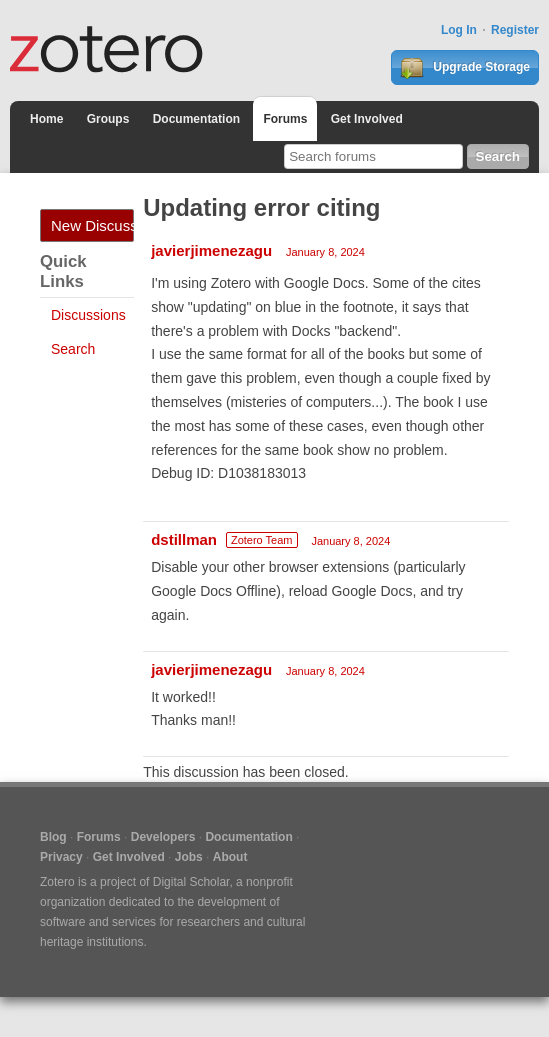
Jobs (189, 857)
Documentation (196, 119)
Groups (108, 119)
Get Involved (367, 119)
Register (515, 30)
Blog (53, 837)
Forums (285, 119)
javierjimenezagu (211, 250)
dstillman (184, 539)
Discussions (88, 315)
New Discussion (92, 225)
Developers (163, 837)
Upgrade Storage (465, 68)
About (230, 857)
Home (46, 119)
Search (73, 349)
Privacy (61, 857)
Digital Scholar (191, 882)
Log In (459, 30)
